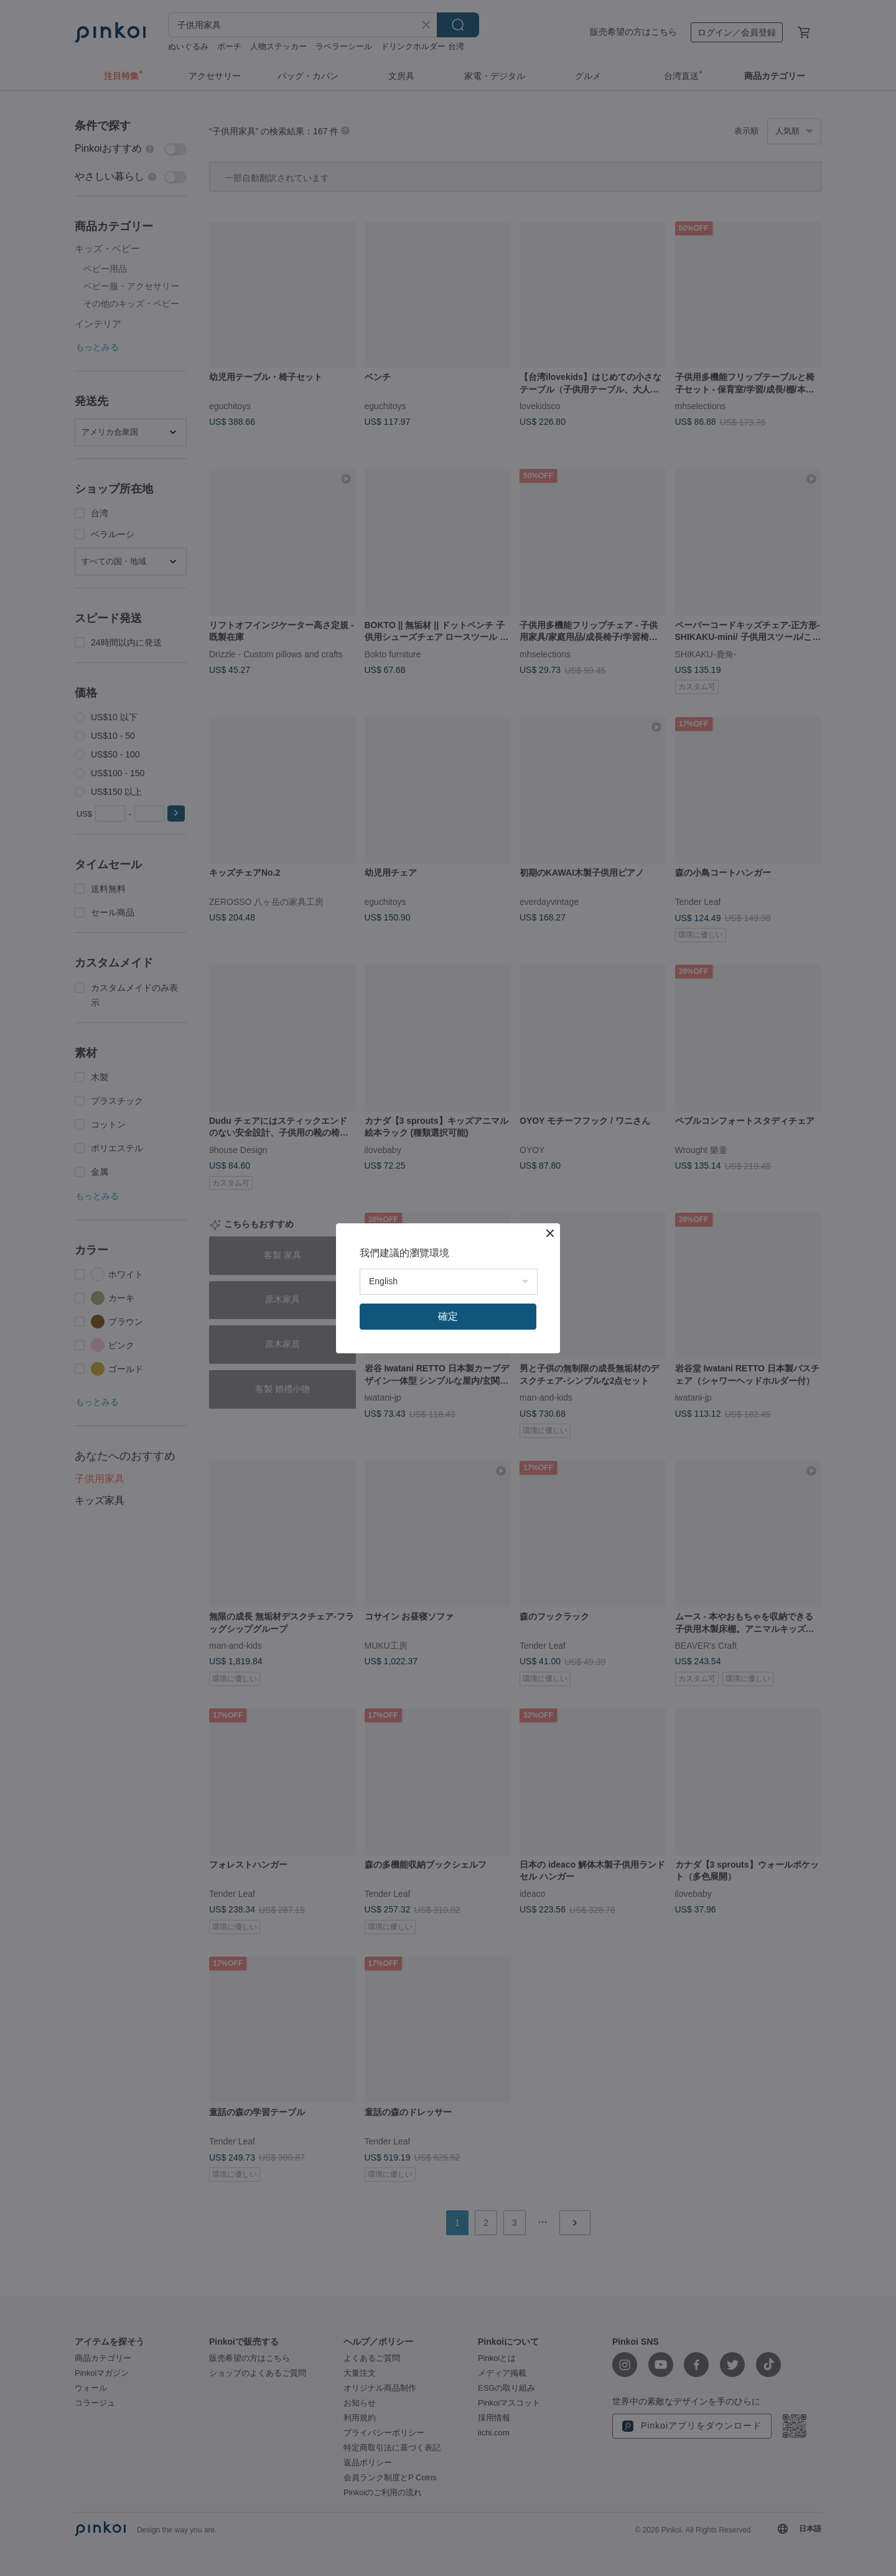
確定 (448, 1316)
